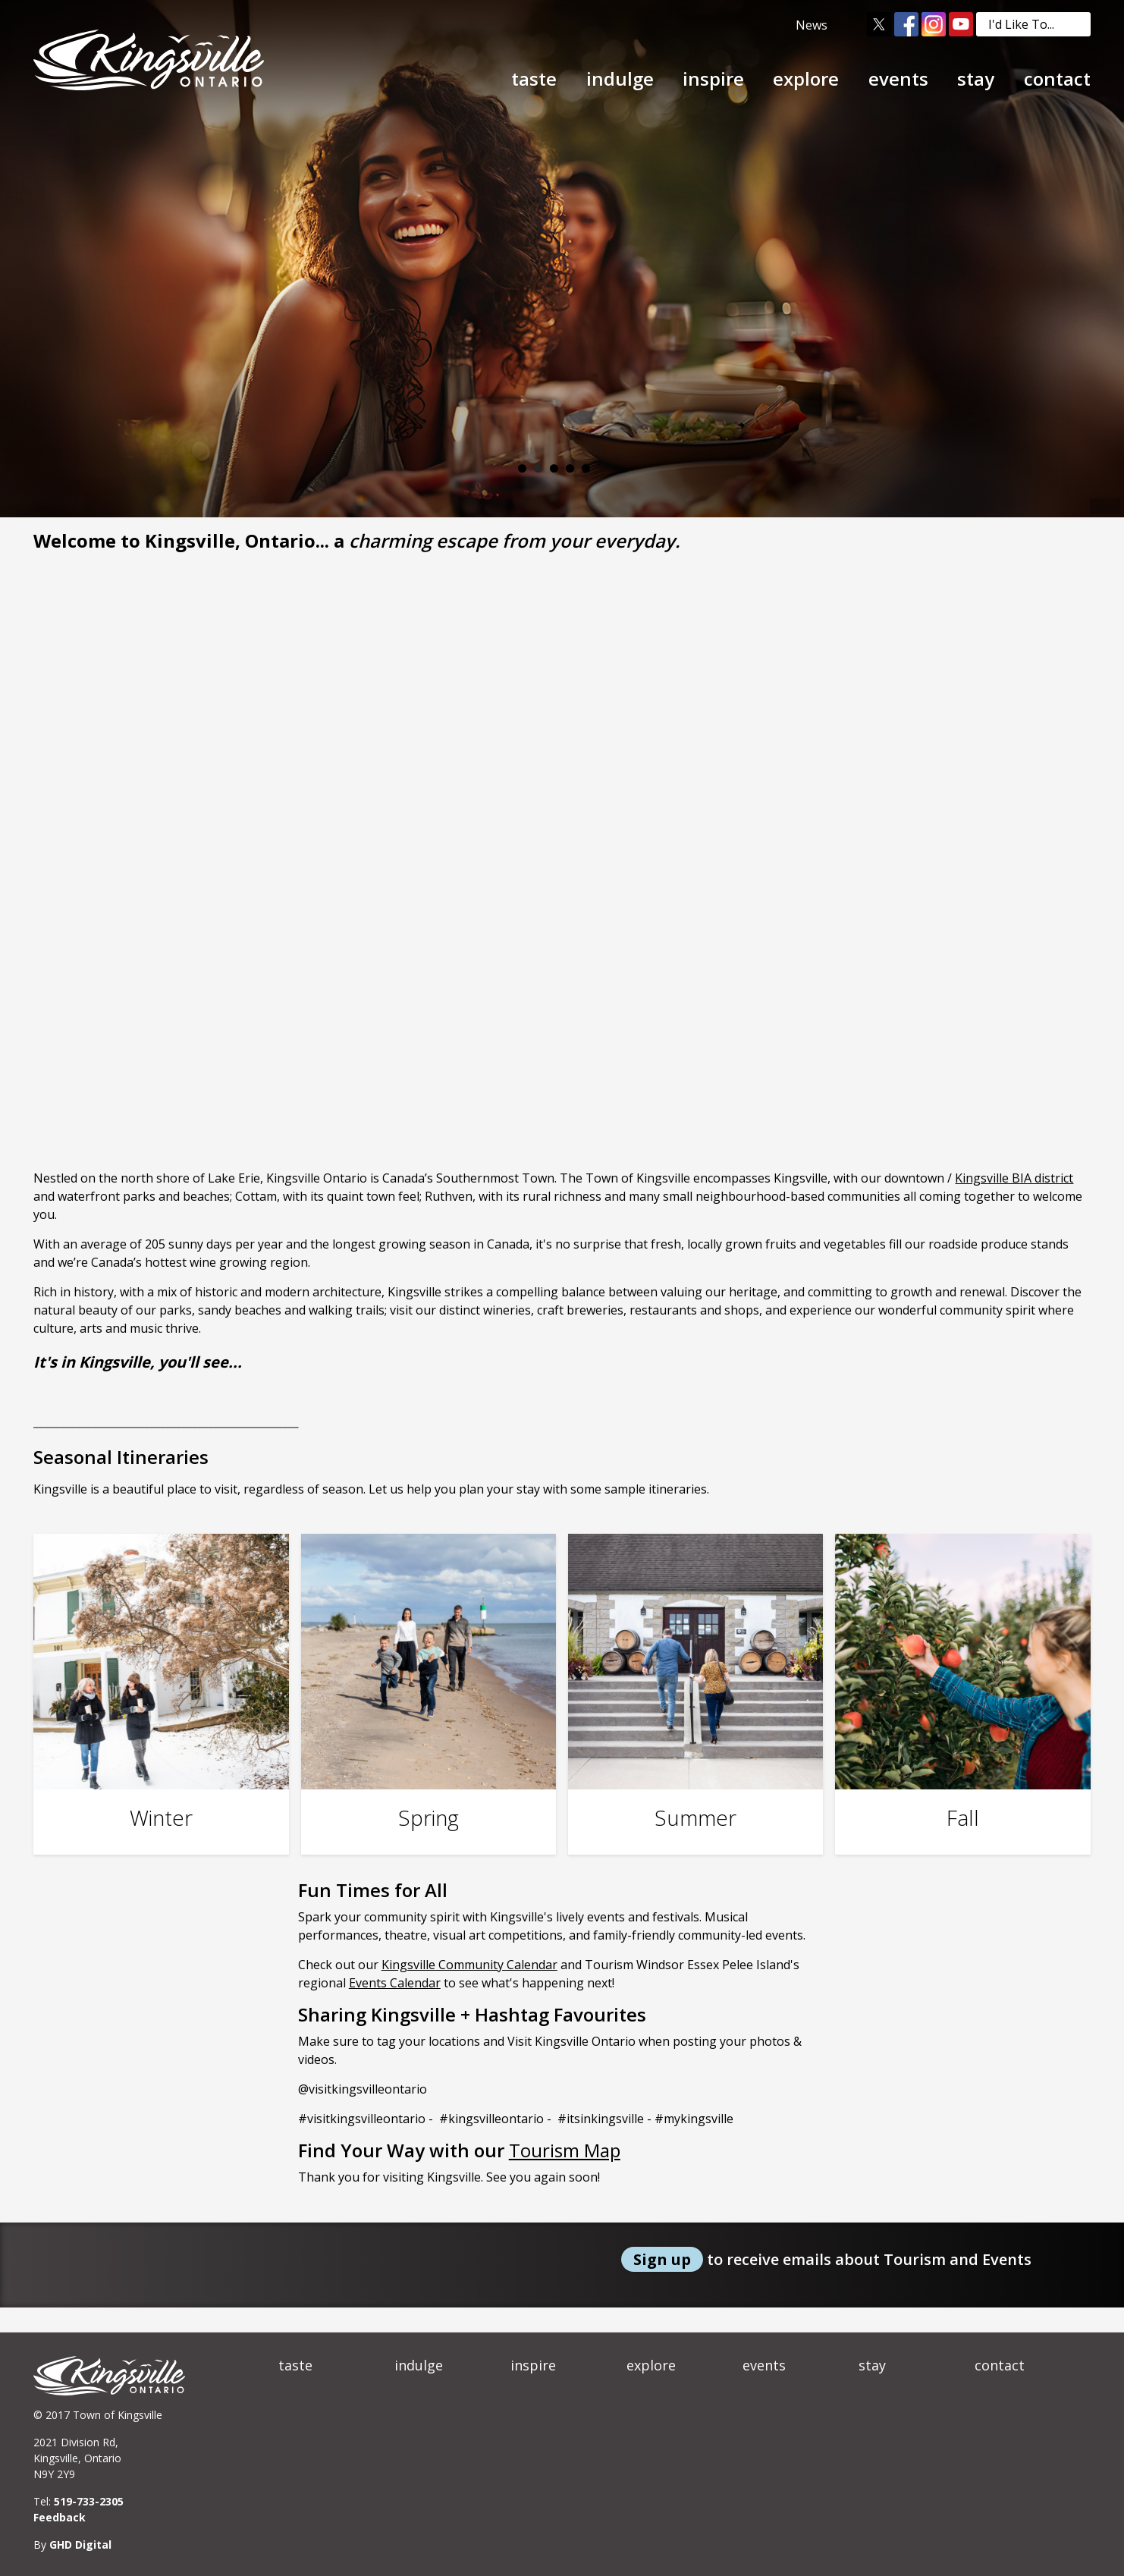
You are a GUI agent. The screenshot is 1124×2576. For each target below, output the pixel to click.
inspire (713, 79)
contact (1057, 79)
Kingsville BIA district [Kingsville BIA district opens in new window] (1014, 1178)
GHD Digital (80, 2544)
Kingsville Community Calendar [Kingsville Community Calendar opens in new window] (469, 1964)
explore (806, 79)
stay (975, 79)
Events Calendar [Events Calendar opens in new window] (395, 1982)
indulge (620, 79)
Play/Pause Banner (603, 468)
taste (534, 79)
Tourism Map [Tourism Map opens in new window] (564, 2150)
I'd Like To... (1039, 23)
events (898, 79)
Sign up (662, 2259)
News (811, 25)
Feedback (59, 2517)
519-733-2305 (89, 2501)
